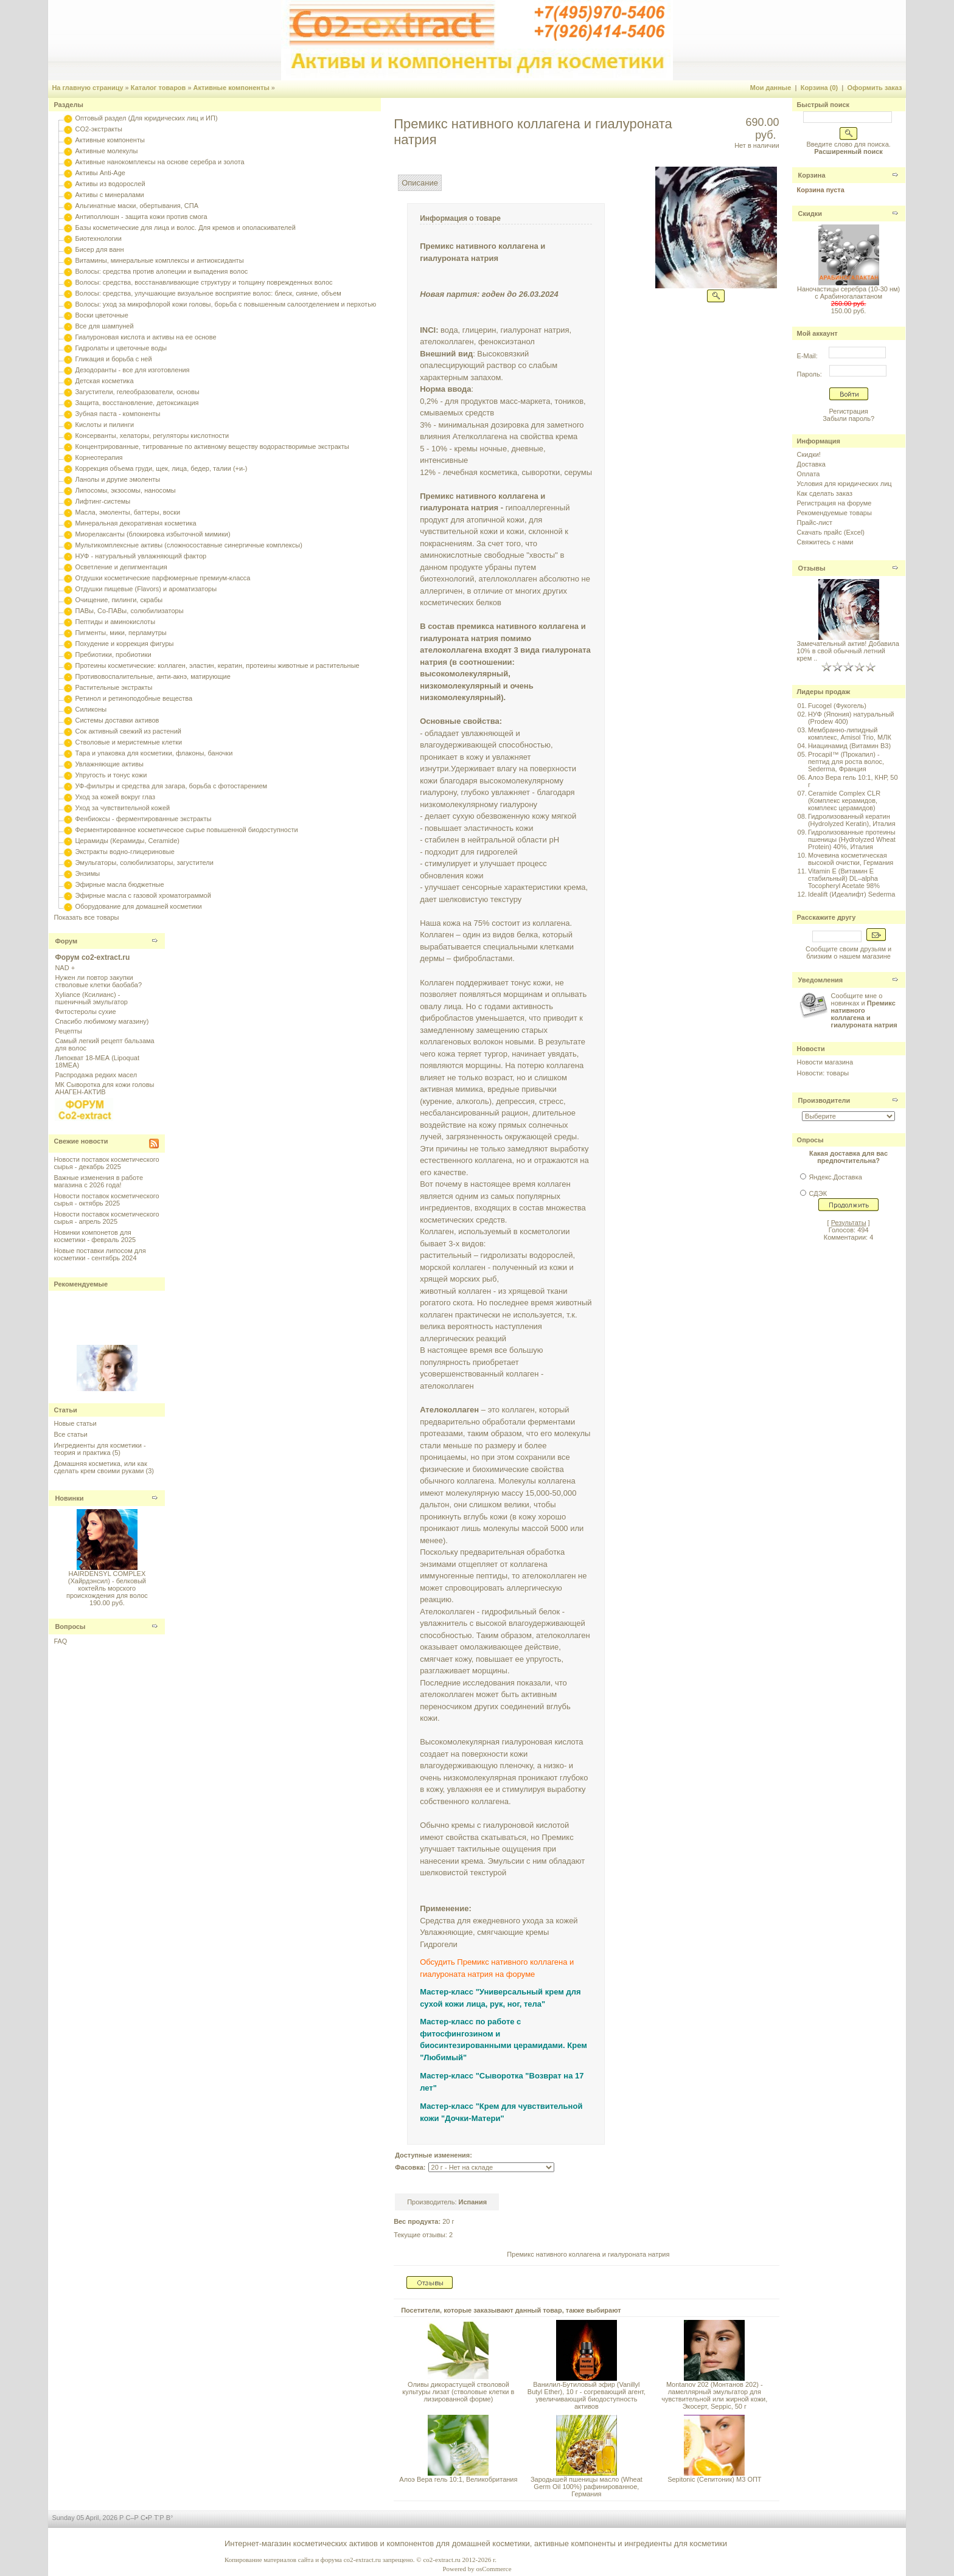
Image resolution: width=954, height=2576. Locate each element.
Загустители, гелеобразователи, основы (137, 391)
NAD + (65, 967)
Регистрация (848, 411)
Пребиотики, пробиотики (113, 654)
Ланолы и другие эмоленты (117, 479)
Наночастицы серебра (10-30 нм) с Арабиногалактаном (848, 292)
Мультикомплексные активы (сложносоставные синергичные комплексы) (188, 545)
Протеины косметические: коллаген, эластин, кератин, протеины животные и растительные (217, 665)
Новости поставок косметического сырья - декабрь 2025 (106, 1163)
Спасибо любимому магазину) (101, 1021)
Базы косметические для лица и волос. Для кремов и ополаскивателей (185, 227)
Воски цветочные (101, 315)
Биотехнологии (98, 238)
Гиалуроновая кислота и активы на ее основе (145, 337)
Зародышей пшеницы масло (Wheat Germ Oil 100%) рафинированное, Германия (586, 2487)
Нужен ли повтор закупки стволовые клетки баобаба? (98, 981)
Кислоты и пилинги (104, 424)
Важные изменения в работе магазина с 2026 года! (98, 1181)
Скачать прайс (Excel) (831, 532)
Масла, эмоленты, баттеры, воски (127, 512)
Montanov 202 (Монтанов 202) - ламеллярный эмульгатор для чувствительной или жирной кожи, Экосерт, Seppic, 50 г (714, 2395)
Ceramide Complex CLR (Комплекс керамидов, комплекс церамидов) (844, 800)
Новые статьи (75, 1423)
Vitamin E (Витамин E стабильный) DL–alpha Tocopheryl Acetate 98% (844, 878)
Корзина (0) (819, 87)
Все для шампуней (104, 326)
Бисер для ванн (99, 249)
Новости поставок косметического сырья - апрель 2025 (106, 1217)
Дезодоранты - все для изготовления (132, 369)
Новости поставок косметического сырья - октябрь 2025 (106, 1199)
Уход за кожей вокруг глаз (115, 796)
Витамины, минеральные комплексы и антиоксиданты (159, 260)
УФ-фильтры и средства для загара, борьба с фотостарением (171, 786)
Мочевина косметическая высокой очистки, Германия (850, 859)
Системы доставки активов (117, 720)
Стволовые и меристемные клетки (128, 742)
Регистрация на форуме (834, 503)
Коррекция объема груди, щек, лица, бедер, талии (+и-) (161, 468)
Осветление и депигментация (121, 567)
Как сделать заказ (824, 493)
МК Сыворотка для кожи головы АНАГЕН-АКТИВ (104, 1088)
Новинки (69, 1498)
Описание (420, 182)
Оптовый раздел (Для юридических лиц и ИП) (146, 118)
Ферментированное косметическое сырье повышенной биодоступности (186, 829)
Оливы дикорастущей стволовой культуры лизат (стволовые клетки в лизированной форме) (458, 2392)
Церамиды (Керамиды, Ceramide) (127, 840)
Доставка (811, 464)
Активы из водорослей (110, 183)
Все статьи (70, 1434)
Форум (66, 941)
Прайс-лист (815, 522)
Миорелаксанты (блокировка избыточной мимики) (152, 534)
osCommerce (493, 2568)
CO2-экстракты (98, 129)
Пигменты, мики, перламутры (120, 632)
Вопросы (70, 1626)
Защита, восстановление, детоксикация (136, 402)
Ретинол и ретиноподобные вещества (133, 698)
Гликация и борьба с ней (113, 359)
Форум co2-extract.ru (92, 957)
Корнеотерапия (98, 457)
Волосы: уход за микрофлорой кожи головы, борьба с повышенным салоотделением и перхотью (225, 304)
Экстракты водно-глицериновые (124, 851)
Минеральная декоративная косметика (135, 523)
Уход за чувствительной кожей (122, 807)
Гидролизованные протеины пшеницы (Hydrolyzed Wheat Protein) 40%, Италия (852, 839)
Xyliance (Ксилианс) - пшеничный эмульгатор (91, 998)
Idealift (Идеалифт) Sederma (851, 894)
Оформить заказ (874, 87)
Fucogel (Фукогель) (837, 705)
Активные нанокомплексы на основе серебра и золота (159, 161)
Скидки (810, 213)
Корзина (812, 175)
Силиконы (90, 709)
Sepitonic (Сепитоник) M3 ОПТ (714, 2479)
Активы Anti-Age (100, 172)
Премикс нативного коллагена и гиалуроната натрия (588, 2254)
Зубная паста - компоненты (117, 413)
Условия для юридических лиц (844, 483)
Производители (824, 1100)
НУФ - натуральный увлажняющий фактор (140, 556)
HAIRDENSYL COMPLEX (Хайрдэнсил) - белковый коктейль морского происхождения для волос (107, 1584)
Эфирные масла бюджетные (119, 884)
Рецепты (68, 1031)
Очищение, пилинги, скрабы (118, 599)
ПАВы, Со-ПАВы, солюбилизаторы (129, 610)
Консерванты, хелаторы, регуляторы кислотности (152, 435)
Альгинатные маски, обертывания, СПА (136, 205)
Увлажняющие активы (109, 764)
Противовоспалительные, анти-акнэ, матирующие (152, 676)
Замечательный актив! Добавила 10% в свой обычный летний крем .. (848, 651)
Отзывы (812, 568)
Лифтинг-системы (102, 501)
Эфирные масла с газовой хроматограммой (143, 895)
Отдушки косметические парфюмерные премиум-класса (162, 578)
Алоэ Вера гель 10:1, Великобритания (458, 2479)
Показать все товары (86, 917)
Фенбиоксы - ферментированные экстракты (143, 818)
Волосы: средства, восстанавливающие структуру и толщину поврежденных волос (203, 282)
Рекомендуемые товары (834, 512)
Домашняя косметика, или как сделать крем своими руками (100, 1467)
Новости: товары (823, 1073)
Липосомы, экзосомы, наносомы (125, 490)
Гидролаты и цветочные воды (121, 348)
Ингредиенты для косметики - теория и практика (99, 1449)
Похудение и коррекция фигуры (124, 643)
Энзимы (87, 873)
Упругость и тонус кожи (111, 775)
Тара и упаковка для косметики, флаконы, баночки (153, 753)
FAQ (60, 1641)
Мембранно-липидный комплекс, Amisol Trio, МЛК (849, 733)
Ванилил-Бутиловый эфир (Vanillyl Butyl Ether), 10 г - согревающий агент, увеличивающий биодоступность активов (586, 2395)
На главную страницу (87, 87)
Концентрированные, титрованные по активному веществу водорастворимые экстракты (212, 446)
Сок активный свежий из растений (128, 731)
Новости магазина (825, 1062)
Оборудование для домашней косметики (138, 906)
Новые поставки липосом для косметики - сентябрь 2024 (99, 1254)
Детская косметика (104, 380)
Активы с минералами (109, 194)
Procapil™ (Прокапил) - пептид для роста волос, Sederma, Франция (846, 761)
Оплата (808, 473)
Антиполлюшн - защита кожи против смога (141, 216)
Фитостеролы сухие (85, 1011)
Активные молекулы (106, 150)
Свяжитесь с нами (825, 542)
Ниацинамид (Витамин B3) (849, 745)
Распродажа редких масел (96, 1074)
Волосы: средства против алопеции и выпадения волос (161, 271)
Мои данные (771, 87)
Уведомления (820, 980)
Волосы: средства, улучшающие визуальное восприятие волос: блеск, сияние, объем (208, 293)
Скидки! (809, 454)
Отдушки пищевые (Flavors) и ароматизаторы (146, 588)
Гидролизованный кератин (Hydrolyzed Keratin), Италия (852, 820)
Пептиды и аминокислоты (115, 621)
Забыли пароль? (848, 418)
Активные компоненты (231, 87)
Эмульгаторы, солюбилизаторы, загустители (144, 862)
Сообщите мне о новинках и (864, 1010)
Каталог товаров (158, 87)
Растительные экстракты (113, 687)
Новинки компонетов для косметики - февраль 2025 (95, 1236)
